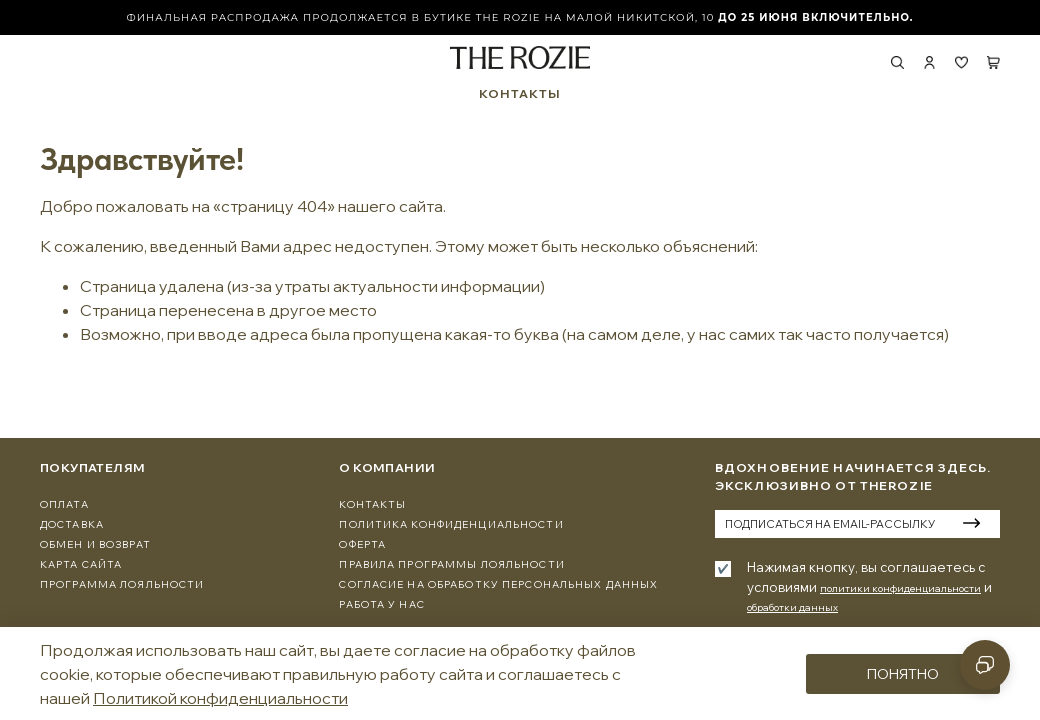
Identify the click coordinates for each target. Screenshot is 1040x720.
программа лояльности (122, 584)
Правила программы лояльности (451, 564)
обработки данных (792, 607)
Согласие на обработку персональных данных (498, 584)
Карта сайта (81, 564)
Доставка (72, 524)
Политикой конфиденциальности (220, 698)
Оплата (64, 504)
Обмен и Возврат (95, 544)
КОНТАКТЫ (520, 94)
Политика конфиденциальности (451, 524)
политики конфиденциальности (900, 588)
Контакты (372, 504)
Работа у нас (381, 604)
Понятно (903, 674)
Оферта (362, 544)
